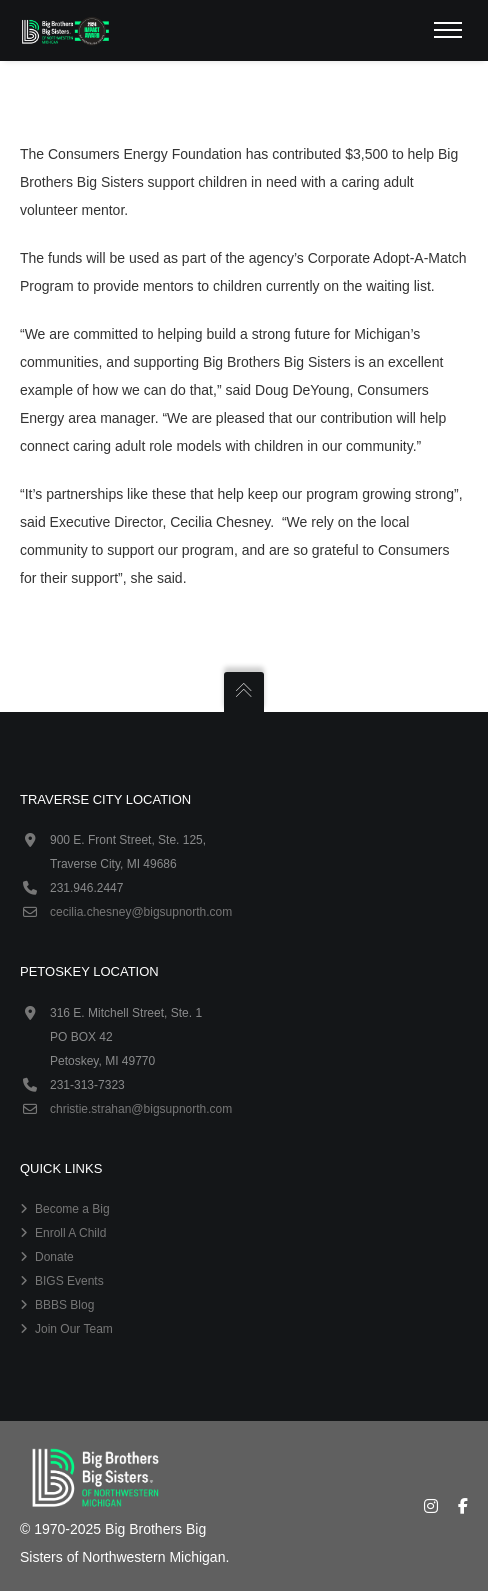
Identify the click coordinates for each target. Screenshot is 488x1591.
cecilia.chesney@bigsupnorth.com (141, 912)
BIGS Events (69, 1281)
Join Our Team (74, 1329)
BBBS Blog (64, 1305)
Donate (54, 1257)
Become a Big (72, 1209)
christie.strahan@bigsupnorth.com (141, 1109)
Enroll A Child (70, 1233)
